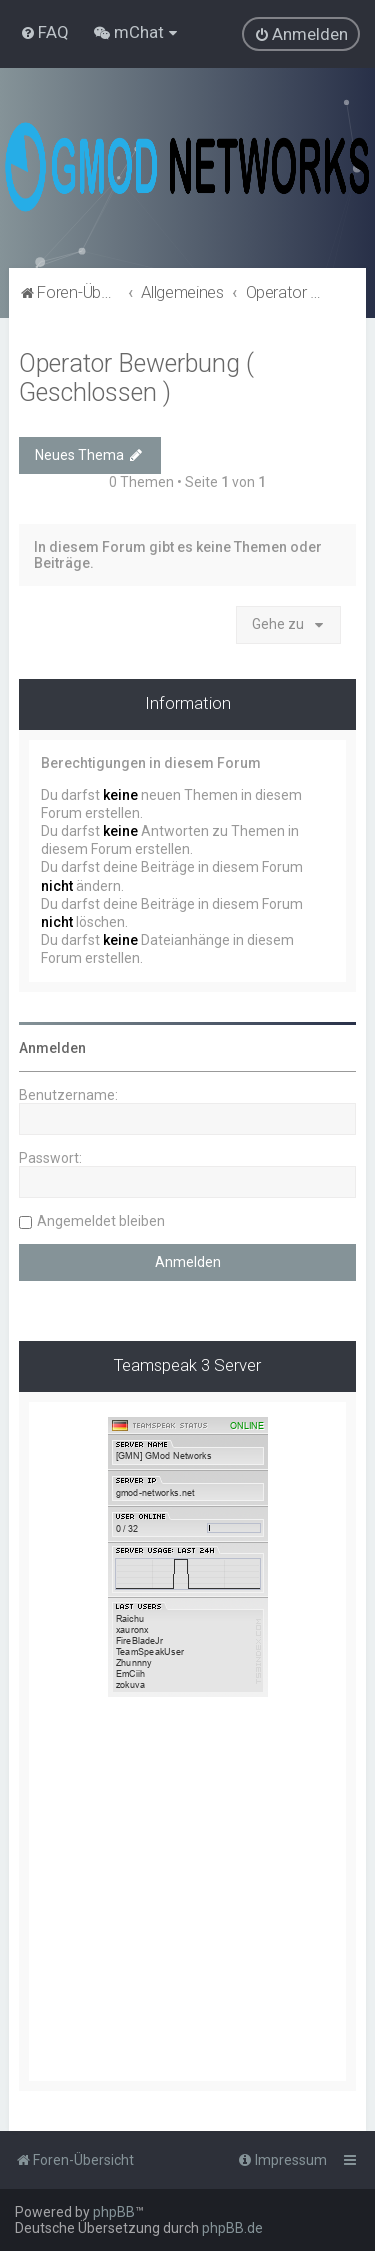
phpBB (114, 2212)
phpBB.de (232, 2228)
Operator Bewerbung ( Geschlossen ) (136, 378)
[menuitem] (44, 32)
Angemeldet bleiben (101, 1221)
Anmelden (52, 1048)
